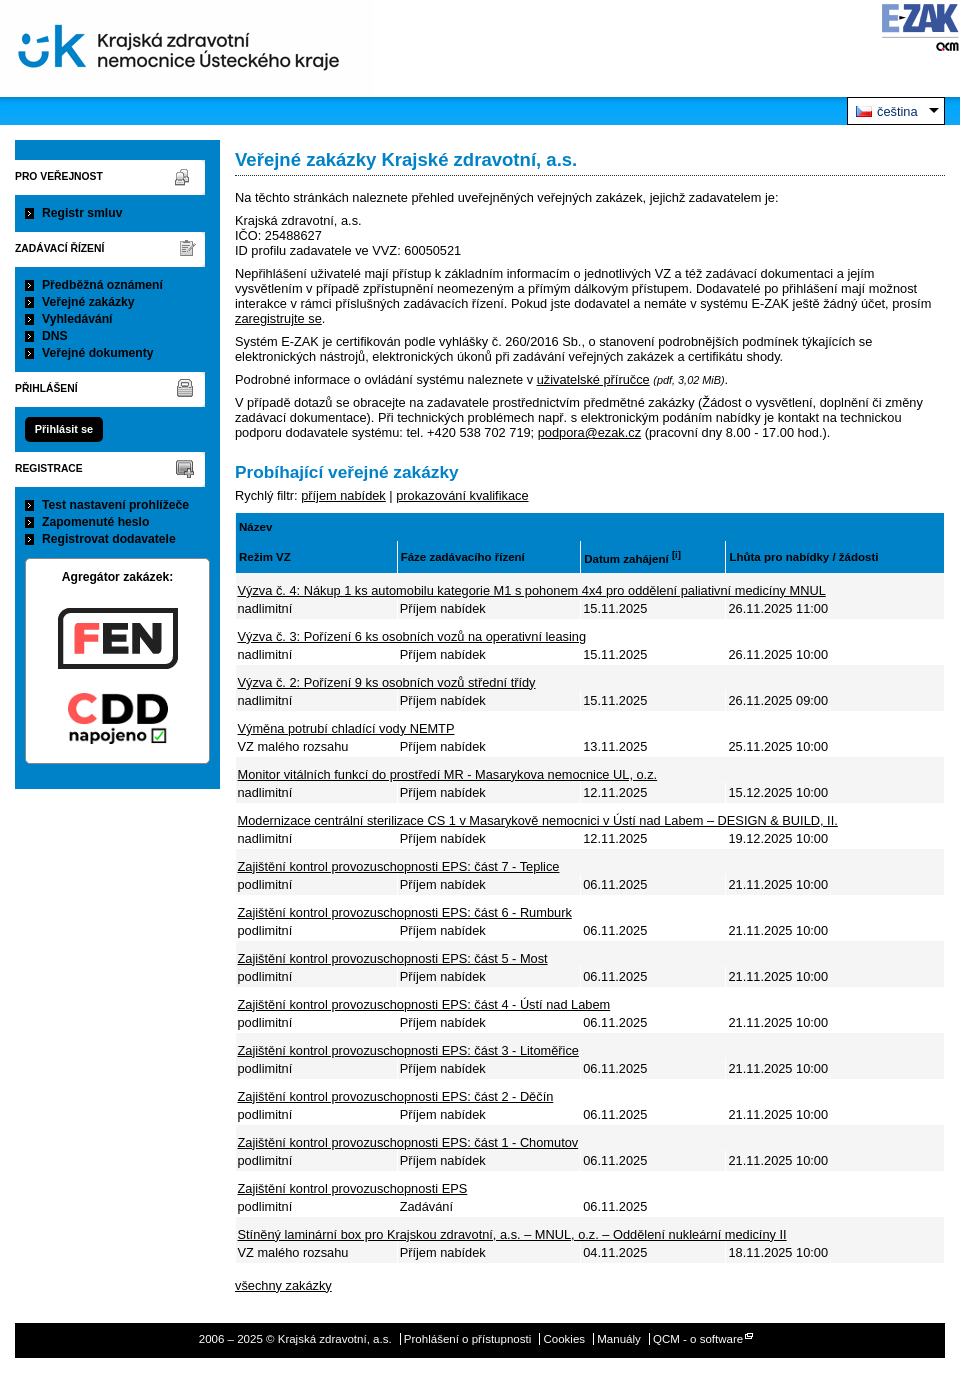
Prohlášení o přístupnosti (467, 1339)
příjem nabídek (343, 495)
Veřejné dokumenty (97, 353)
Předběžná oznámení (102, 285)
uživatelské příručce (593, 379)
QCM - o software (698, 1339)
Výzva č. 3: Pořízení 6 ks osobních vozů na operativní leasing (412, 636)
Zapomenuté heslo (95, 522)
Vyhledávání (77, 319)
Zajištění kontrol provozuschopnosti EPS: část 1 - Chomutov (408, 1142)
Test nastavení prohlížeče (115, 505)
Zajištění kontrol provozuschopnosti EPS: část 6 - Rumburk (405, 912)
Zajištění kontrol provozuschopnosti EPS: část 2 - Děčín (396, 1096)
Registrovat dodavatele (109, 539)
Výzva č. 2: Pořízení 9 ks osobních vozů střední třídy (387, 682)
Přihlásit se (64, 429)
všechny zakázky (283, 1285)
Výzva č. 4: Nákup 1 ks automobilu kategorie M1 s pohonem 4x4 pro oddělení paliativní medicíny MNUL (532, 590)
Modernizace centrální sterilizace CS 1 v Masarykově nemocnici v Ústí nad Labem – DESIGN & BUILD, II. (538, 820)
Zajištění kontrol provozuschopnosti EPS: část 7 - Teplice (399, 866)
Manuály (619, 1339)
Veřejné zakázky (88, 302)
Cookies (564, 1339)
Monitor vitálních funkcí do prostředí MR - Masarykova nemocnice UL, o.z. (448, 774)
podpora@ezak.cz (589, 432)
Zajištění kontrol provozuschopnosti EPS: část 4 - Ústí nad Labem (424, 1004)
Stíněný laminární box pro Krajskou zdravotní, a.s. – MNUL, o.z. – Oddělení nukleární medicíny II (512, 1234)
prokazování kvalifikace (462, 495)
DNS (55, 336)
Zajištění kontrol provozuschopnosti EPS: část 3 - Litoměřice (408, 1050)
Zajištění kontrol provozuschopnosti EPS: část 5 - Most (393, 958)
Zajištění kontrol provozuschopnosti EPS (353, 1188)
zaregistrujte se (278, 318)
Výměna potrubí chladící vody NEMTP (346, 728)
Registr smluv (82, 213)
